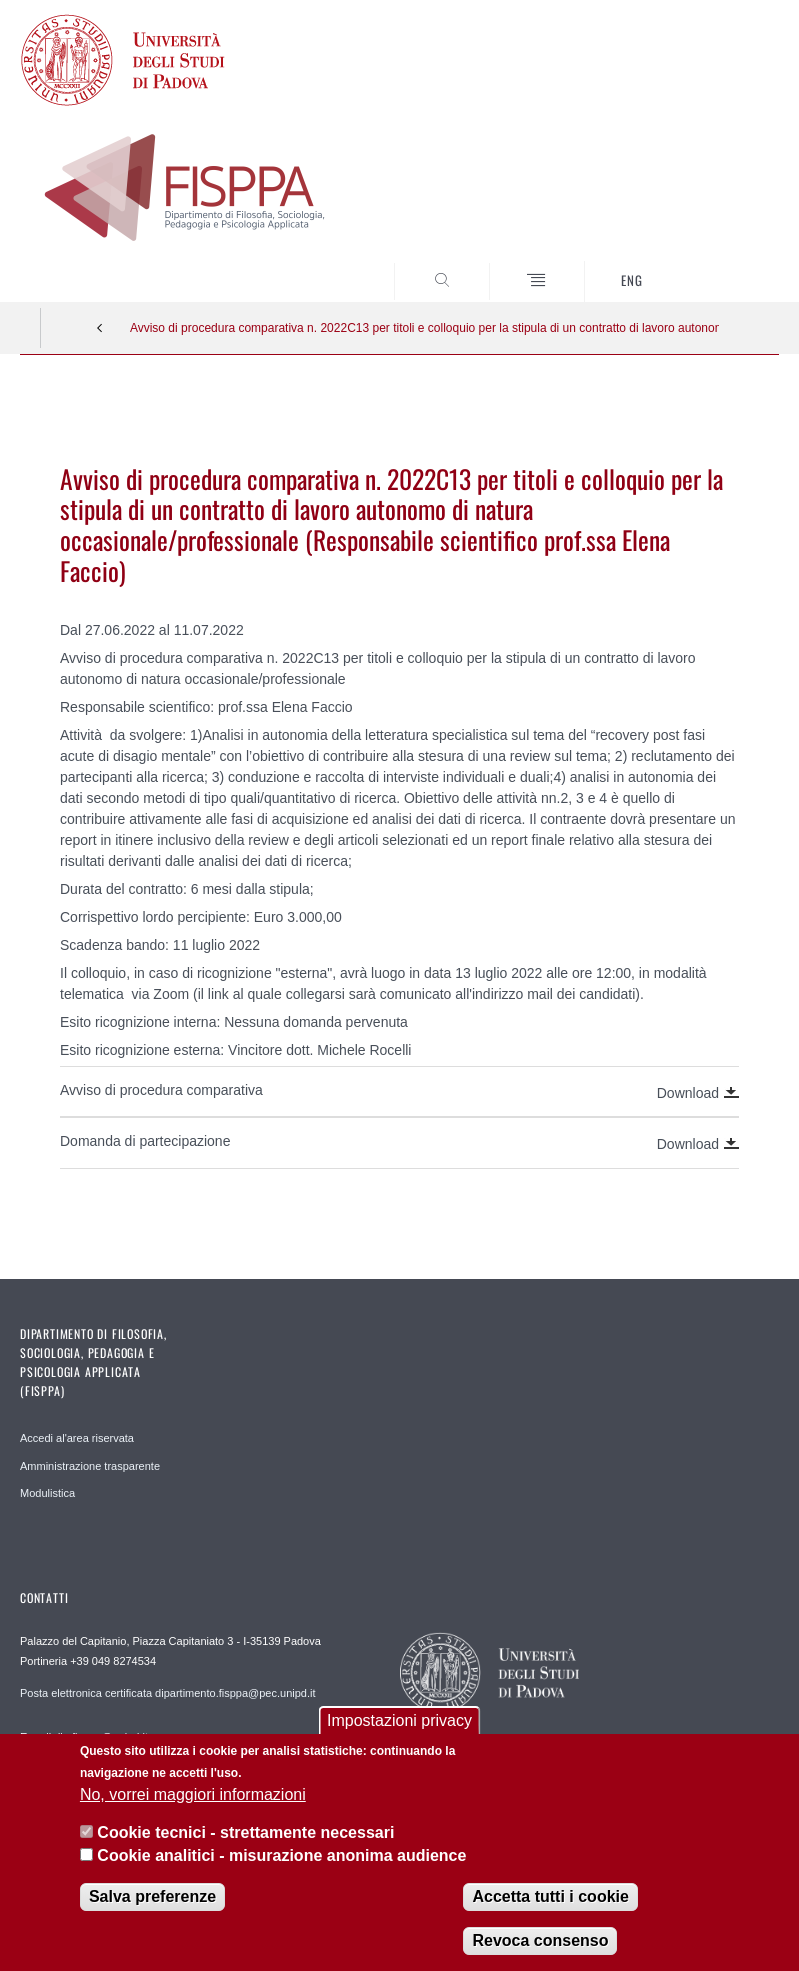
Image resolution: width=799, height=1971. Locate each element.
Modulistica (47, 1493)
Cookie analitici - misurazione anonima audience (281, 1855)
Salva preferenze (152, 1896)
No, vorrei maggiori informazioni (193, 1794)
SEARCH (725, 264)
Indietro (100, 328)
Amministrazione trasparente (90, 1466)
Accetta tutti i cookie (550, 1896)
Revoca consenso (540, 1940)
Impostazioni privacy (399, 1720)
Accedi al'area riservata (77, 1438)
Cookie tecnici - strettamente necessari (245, 1832)
